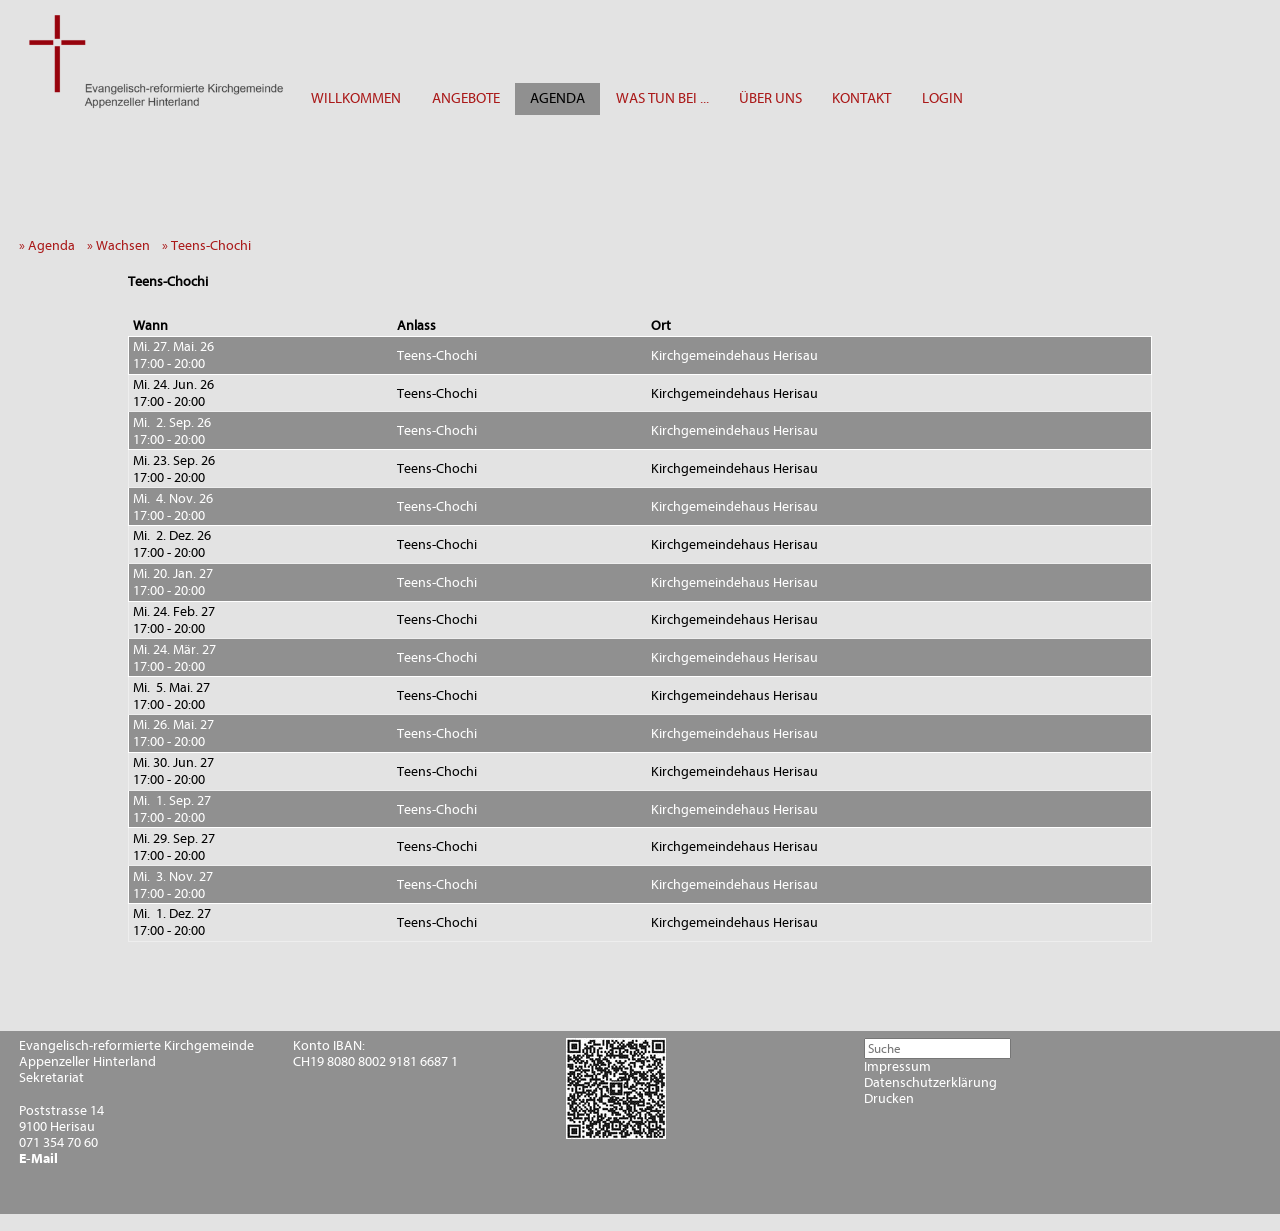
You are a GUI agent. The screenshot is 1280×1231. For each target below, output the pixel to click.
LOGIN (942, 98)
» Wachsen (123, 245)
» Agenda (51, 245)
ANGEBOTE (466, 98)
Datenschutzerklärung (930, 1083)
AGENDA (557, 98)
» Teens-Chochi (211, 245)
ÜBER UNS (770, 98)
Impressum (897, 1067)
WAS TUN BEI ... (662, 98)
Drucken (889, 1099)
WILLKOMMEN (356, 98)
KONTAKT (861, 98)
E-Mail (38, 1159)
